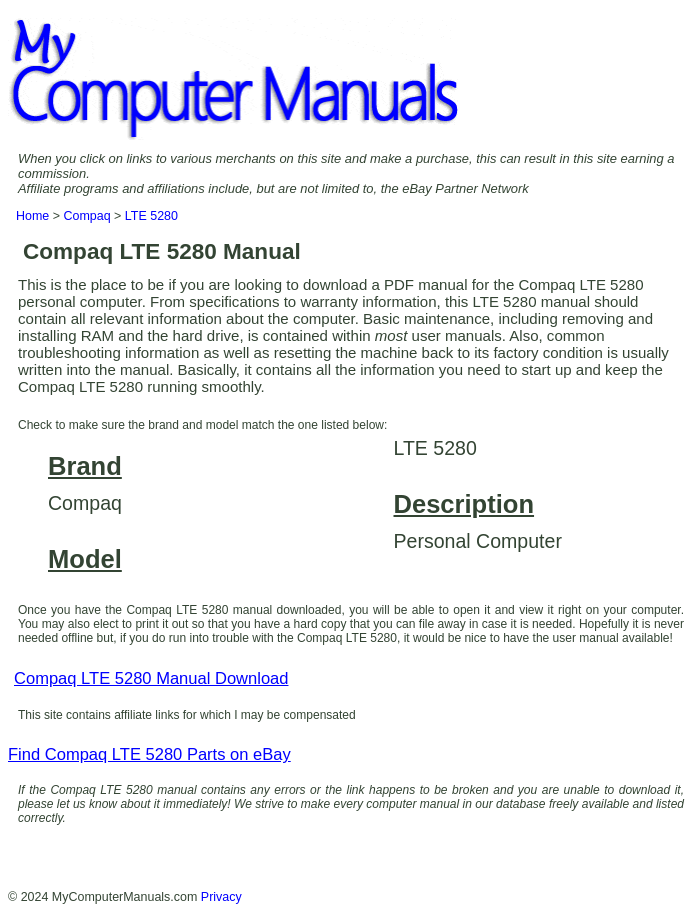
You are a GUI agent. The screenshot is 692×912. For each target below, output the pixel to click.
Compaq (86, 216)
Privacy (221, 897)
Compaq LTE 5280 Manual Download (151, 678)
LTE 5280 (151, 216)
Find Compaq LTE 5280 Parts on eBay (149, 754)
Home (32, 216)
